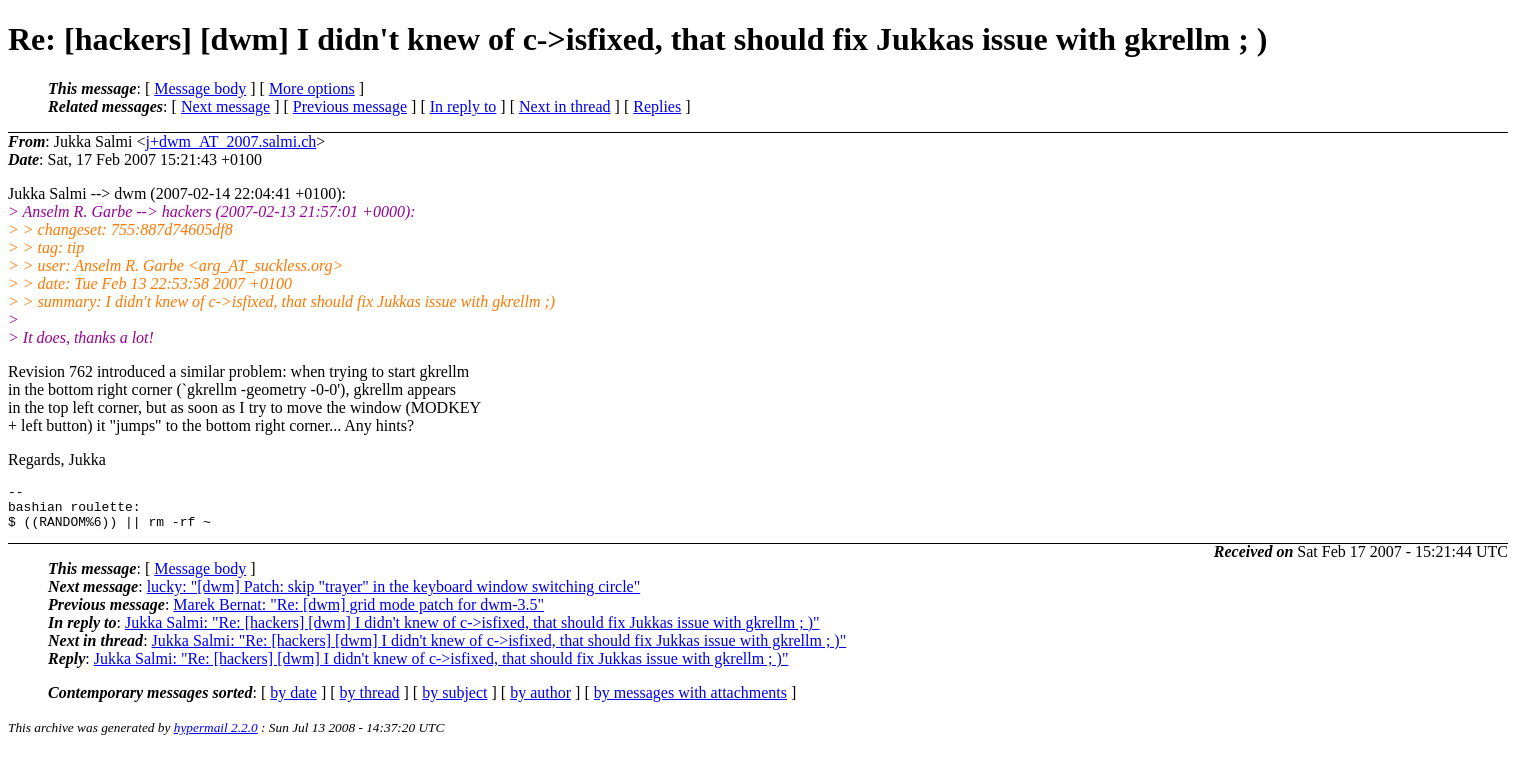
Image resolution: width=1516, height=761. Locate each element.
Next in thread (565, 106)
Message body (200, 88)
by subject (454, 701)
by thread (370, 701)
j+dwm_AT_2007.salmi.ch (230, 141)
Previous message (350, 106)
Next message (225, 106)
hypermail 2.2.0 (216, 736)
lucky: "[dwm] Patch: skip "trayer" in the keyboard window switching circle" (394, 595)
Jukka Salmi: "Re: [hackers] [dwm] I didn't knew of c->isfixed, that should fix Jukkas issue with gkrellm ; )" (472, 631)
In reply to (463, 106)
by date (293, 701)
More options (312, 88)
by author (540, 701)
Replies (657, 106)
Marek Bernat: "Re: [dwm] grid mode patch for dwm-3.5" (358, 613)
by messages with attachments (690, 701)
